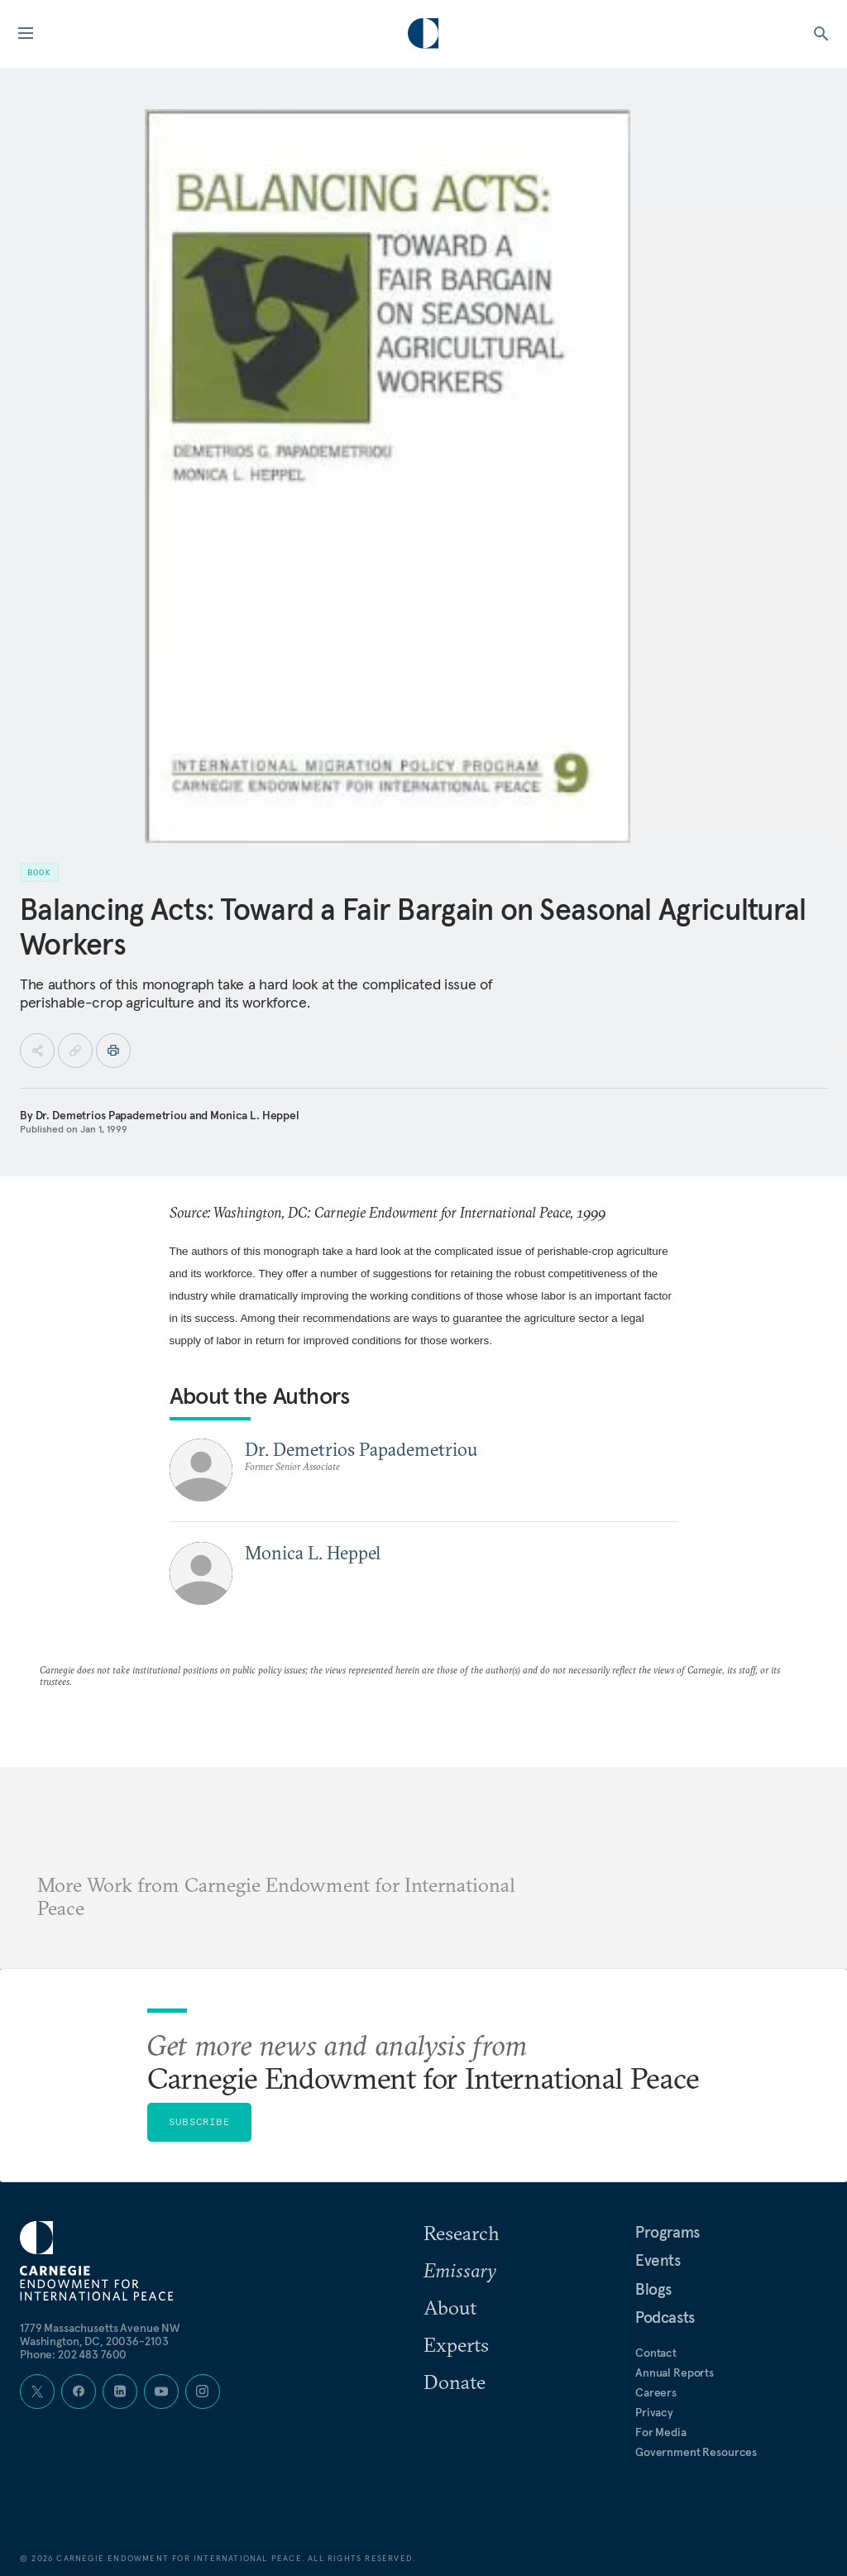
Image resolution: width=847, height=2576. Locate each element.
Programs (667, 2232)
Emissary (460, 2270)
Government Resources (696, 2451)
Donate (455, 2381)
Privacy (654, 2412)
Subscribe (199, 2121)
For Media (661, 2432)
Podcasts (665, 2317)
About (450, 2307)
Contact (656, 2352)
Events (658, 2260)
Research (462, 2232)
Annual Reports (674, 2372)
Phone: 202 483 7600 (73, 2354)
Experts (456, 2344)
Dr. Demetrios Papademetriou (111, 1115)
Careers (656, 2392)
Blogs (653, 2289)
